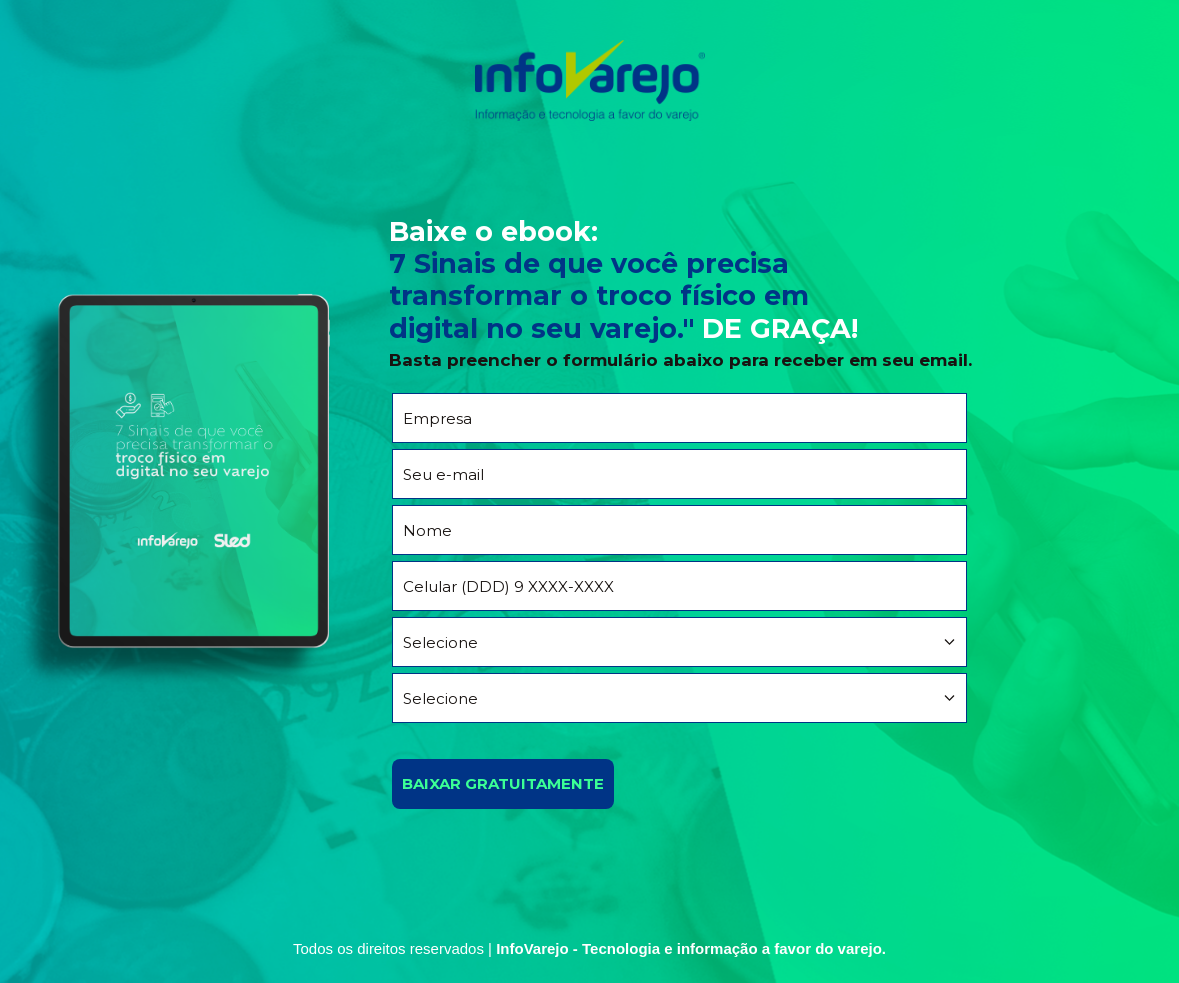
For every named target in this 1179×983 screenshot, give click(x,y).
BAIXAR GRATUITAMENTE (503, 783)
